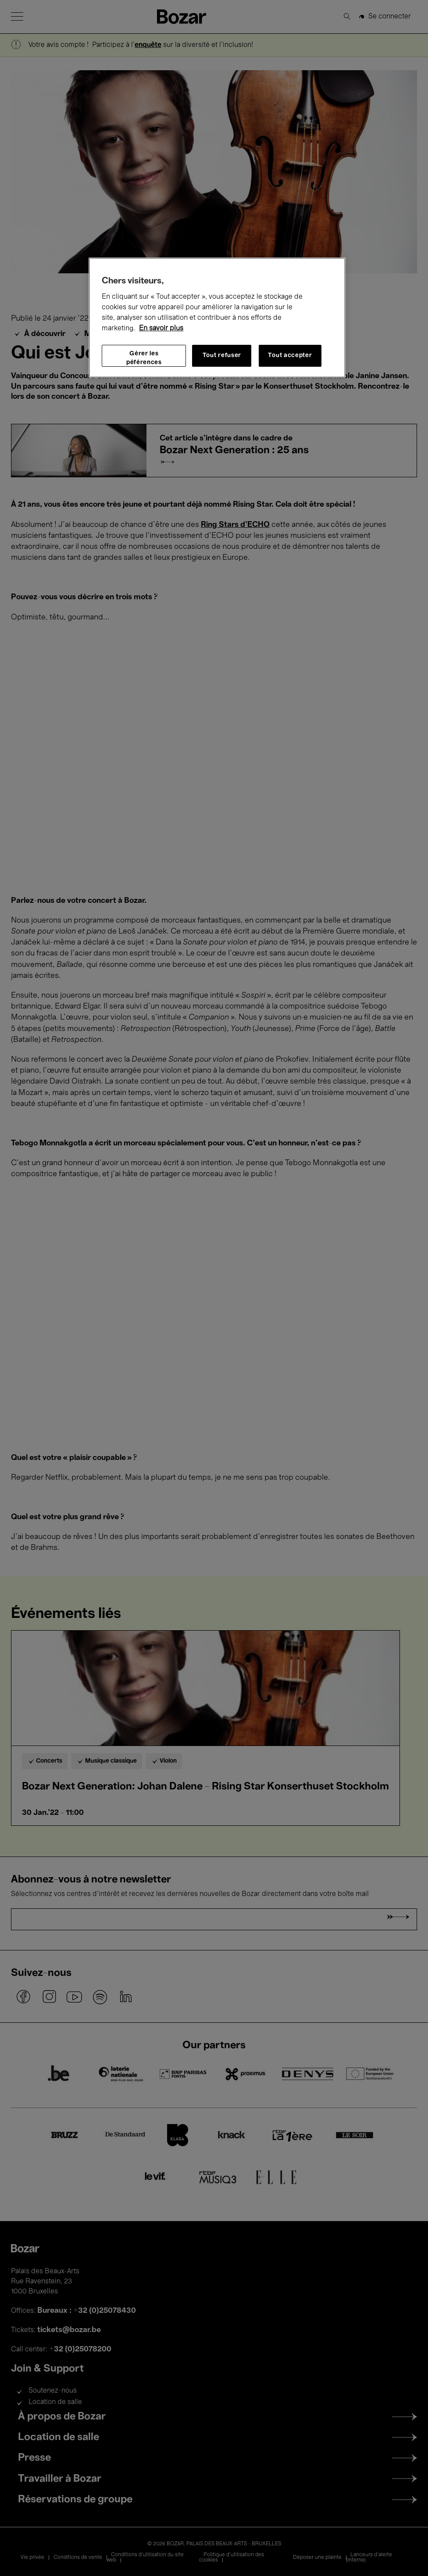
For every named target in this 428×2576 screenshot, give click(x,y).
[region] (217, 318)
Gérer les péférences (144, 358)
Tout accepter (290, 355)
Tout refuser (222, 355)
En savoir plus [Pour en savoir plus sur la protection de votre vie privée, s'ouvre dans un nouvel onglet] (161, 329)
